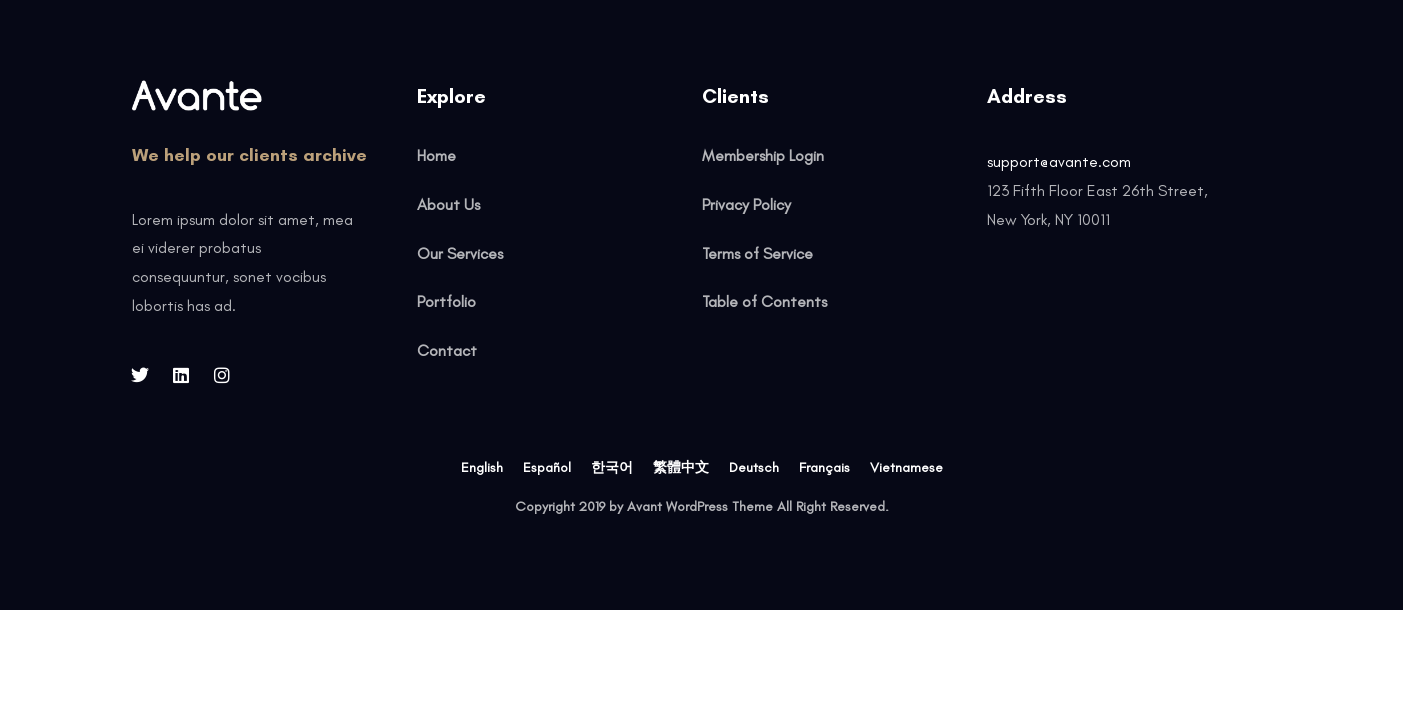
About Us (448, 204)
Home (436, 155)
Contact (447, 350)
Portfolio (446, 301)
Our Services (460, 253)
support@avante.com (1059, 161)
